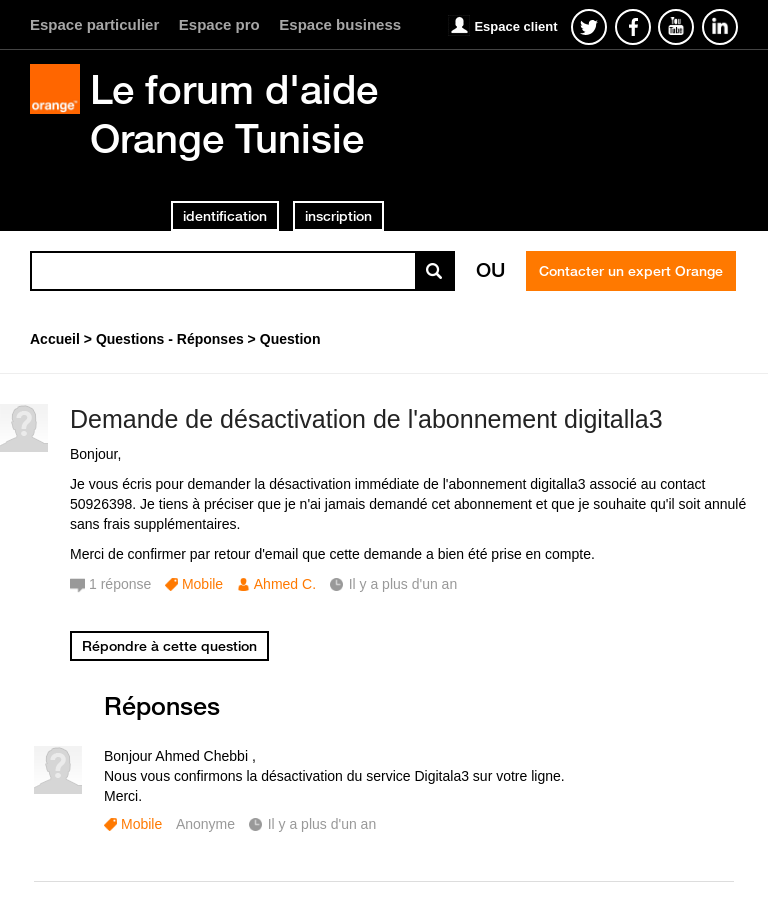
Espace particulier (94, 24)
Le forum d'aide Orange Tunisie (234, 113)
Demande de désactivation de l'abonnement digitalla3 (366, 419)
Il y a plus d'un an (322, 824)
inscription (338, 216)
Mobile (202, 584)
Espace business (340, 24)
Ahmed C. (285, 584)
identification (225, 216)
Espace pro (219, 24)
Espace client (515, 26)
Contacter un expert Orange (631, 271)
